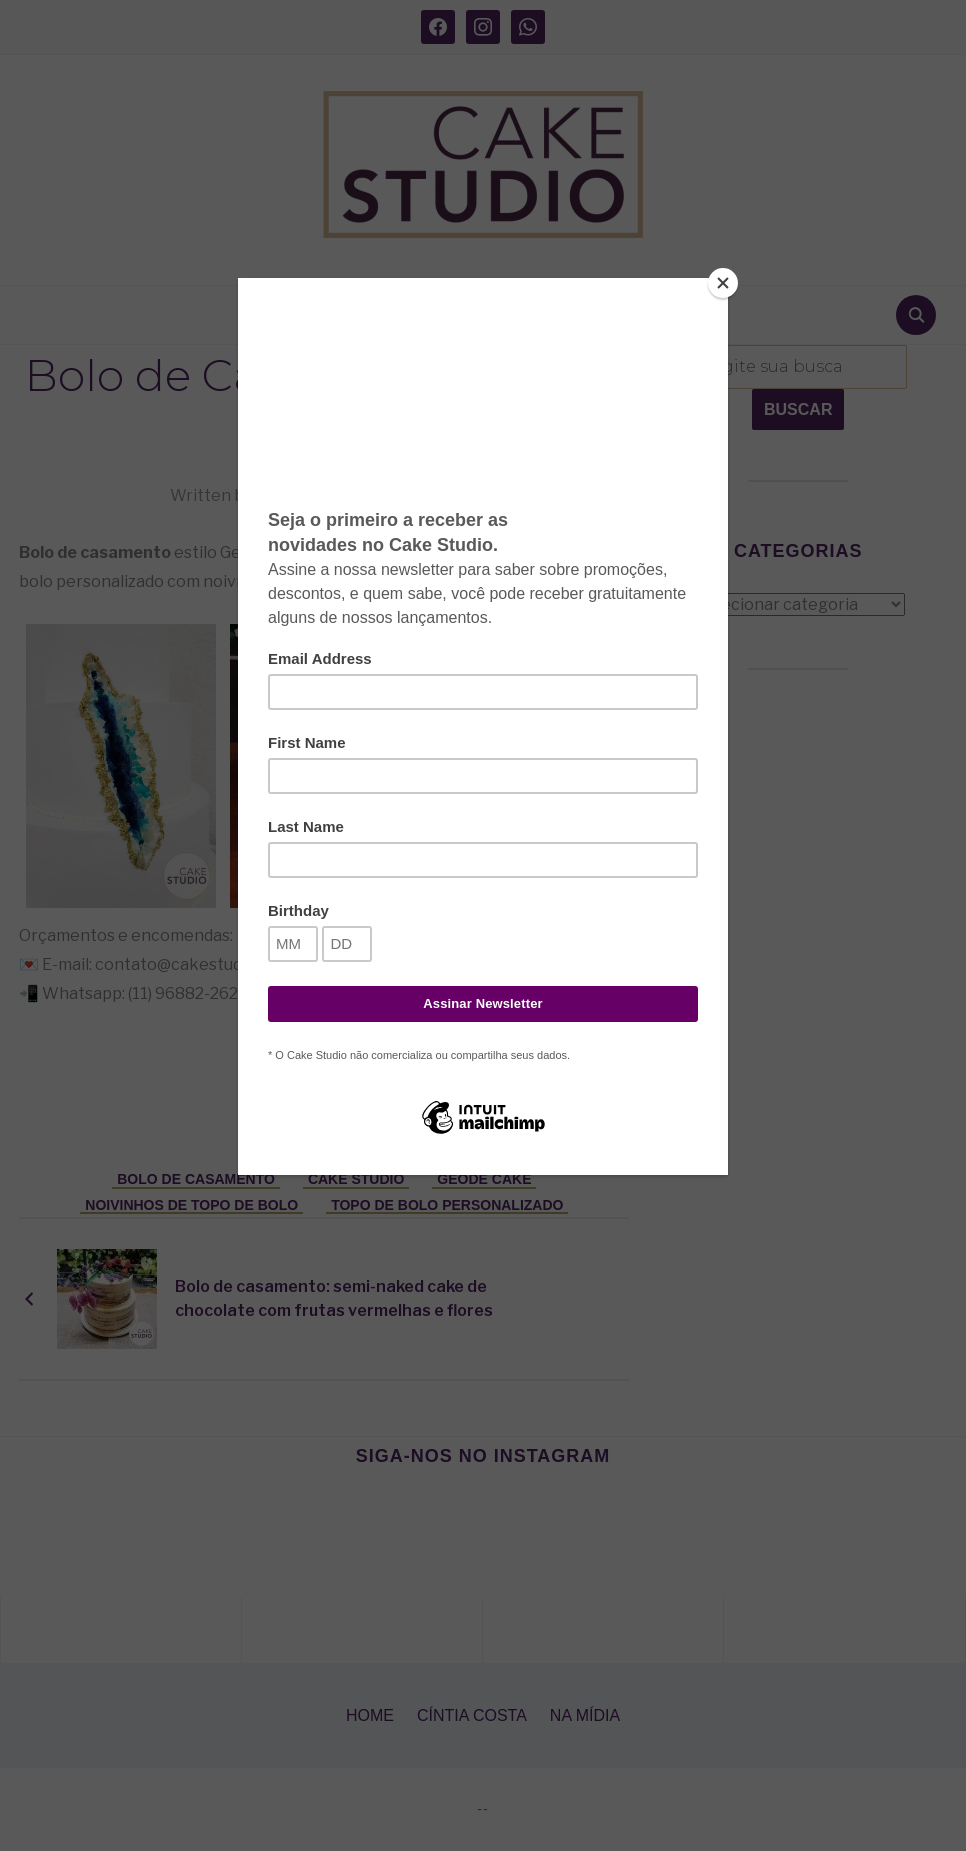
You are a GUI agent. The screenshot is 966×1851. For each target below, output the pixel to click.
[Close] (723, 283)
